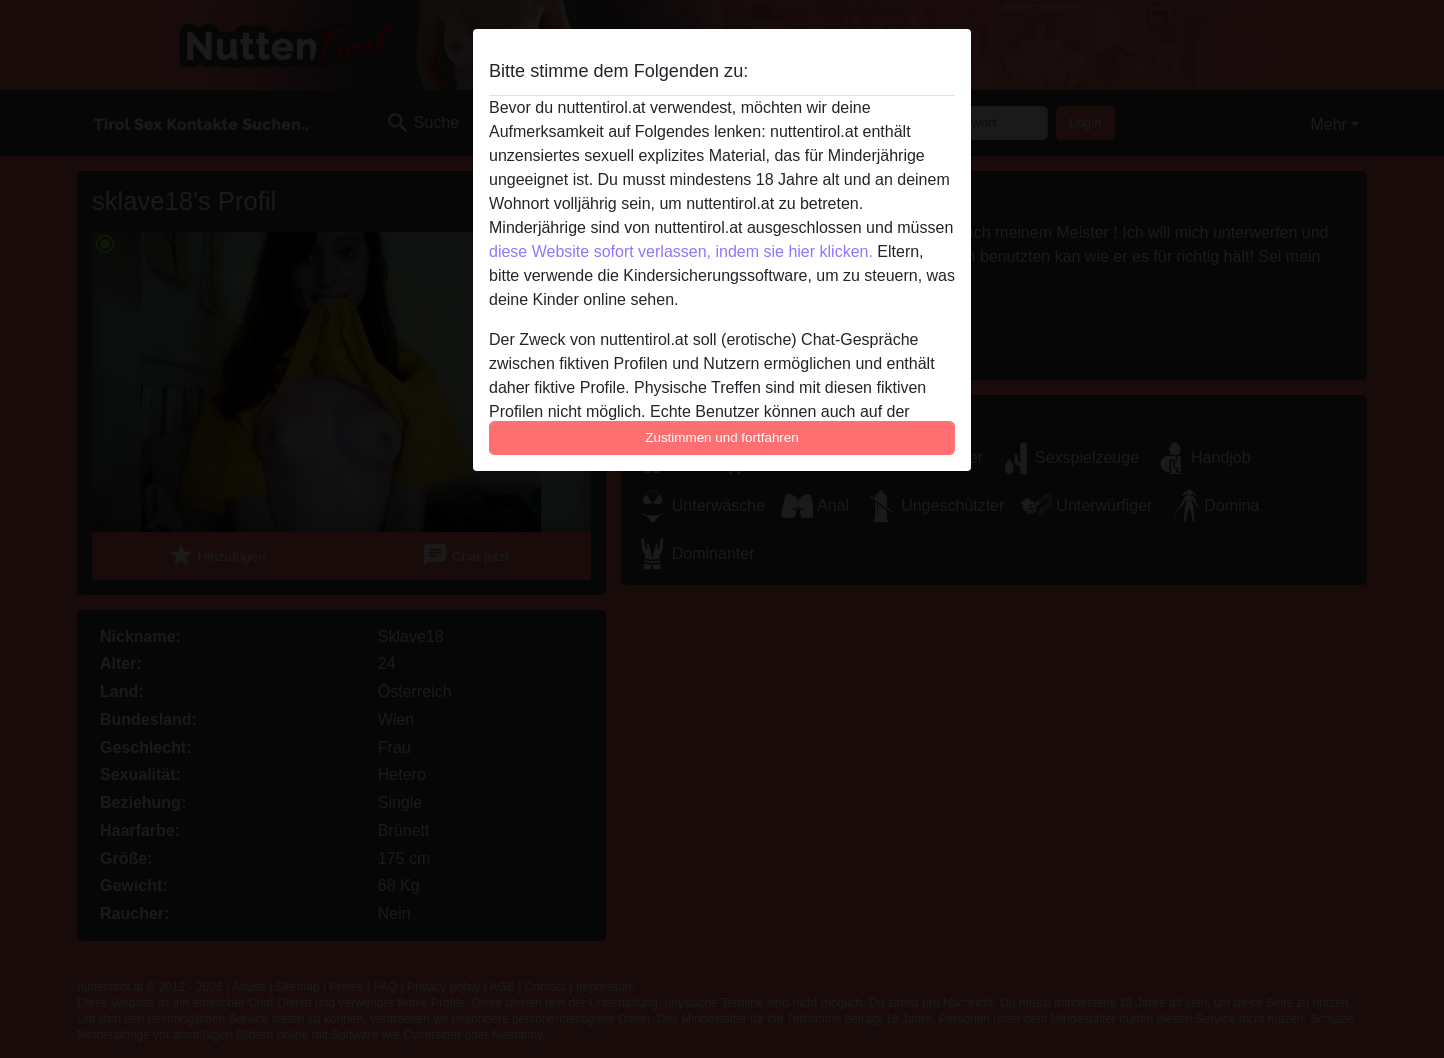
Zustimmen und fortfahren (722, 437)
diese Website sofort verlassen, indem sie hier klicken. (681, 251)
